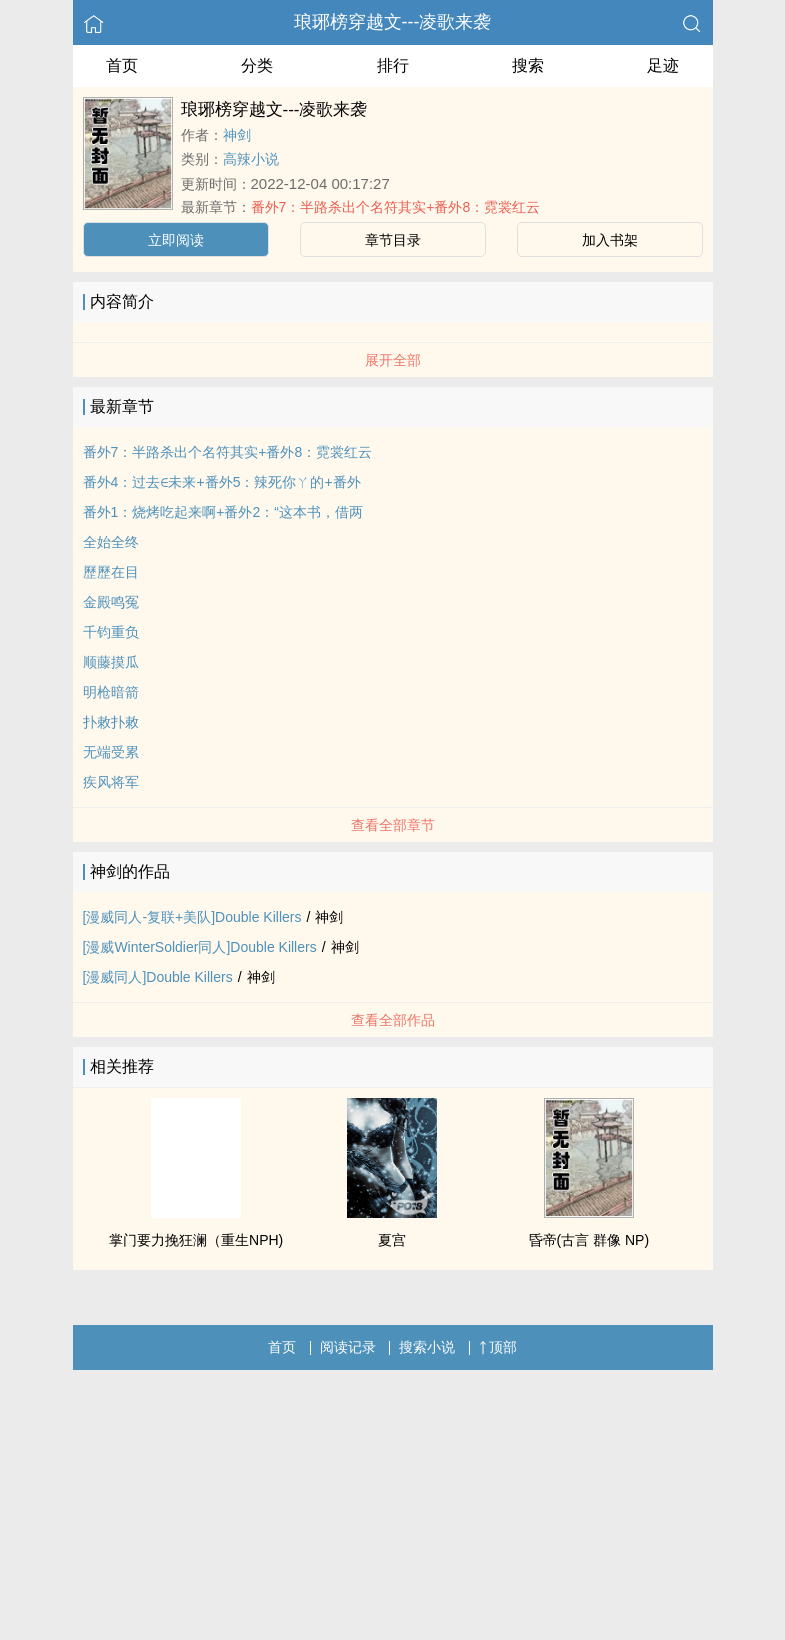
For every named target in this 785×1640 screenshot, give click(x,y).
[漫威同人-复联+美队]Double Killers (192, 917)
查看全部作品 (393, 1020)
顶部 (498, 1347)
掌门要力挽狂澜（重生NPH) (196, 1240)
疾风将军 (111, 782)
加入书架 (610, 240)
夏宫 (392, 1240)
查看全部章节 (393, 825)
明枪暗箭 (111, 692)
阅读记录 (348, 1347)
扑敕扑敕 (111, 722)
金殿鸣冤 (111, 602)
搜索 (528, 65)
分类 (257, 65)
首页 (122, 65)
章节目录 (393, 240)
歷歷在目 (111, 572)
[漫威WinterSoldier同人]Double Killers (200, 947)
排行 (393, 65)
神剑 (237, 135)
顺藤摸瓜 (111, 662)
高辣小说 (251, 159)
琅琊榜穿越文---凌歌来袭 (393, 22)
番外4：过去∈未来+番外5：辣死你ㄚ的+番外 (222, 482)
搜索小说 (427, 1347)
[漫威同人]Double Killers (158, 977)
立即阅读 (176, 240)
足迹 (663, 65)
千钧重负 (111, 632)
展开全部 (393, 360)
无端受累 (111, 752)
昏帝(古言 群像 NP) (589, 1240)
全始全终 (111, 542)
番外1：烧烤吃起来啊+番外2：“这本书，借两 (223, 512)
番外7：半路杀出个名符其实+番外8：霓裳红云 (396, 207)
